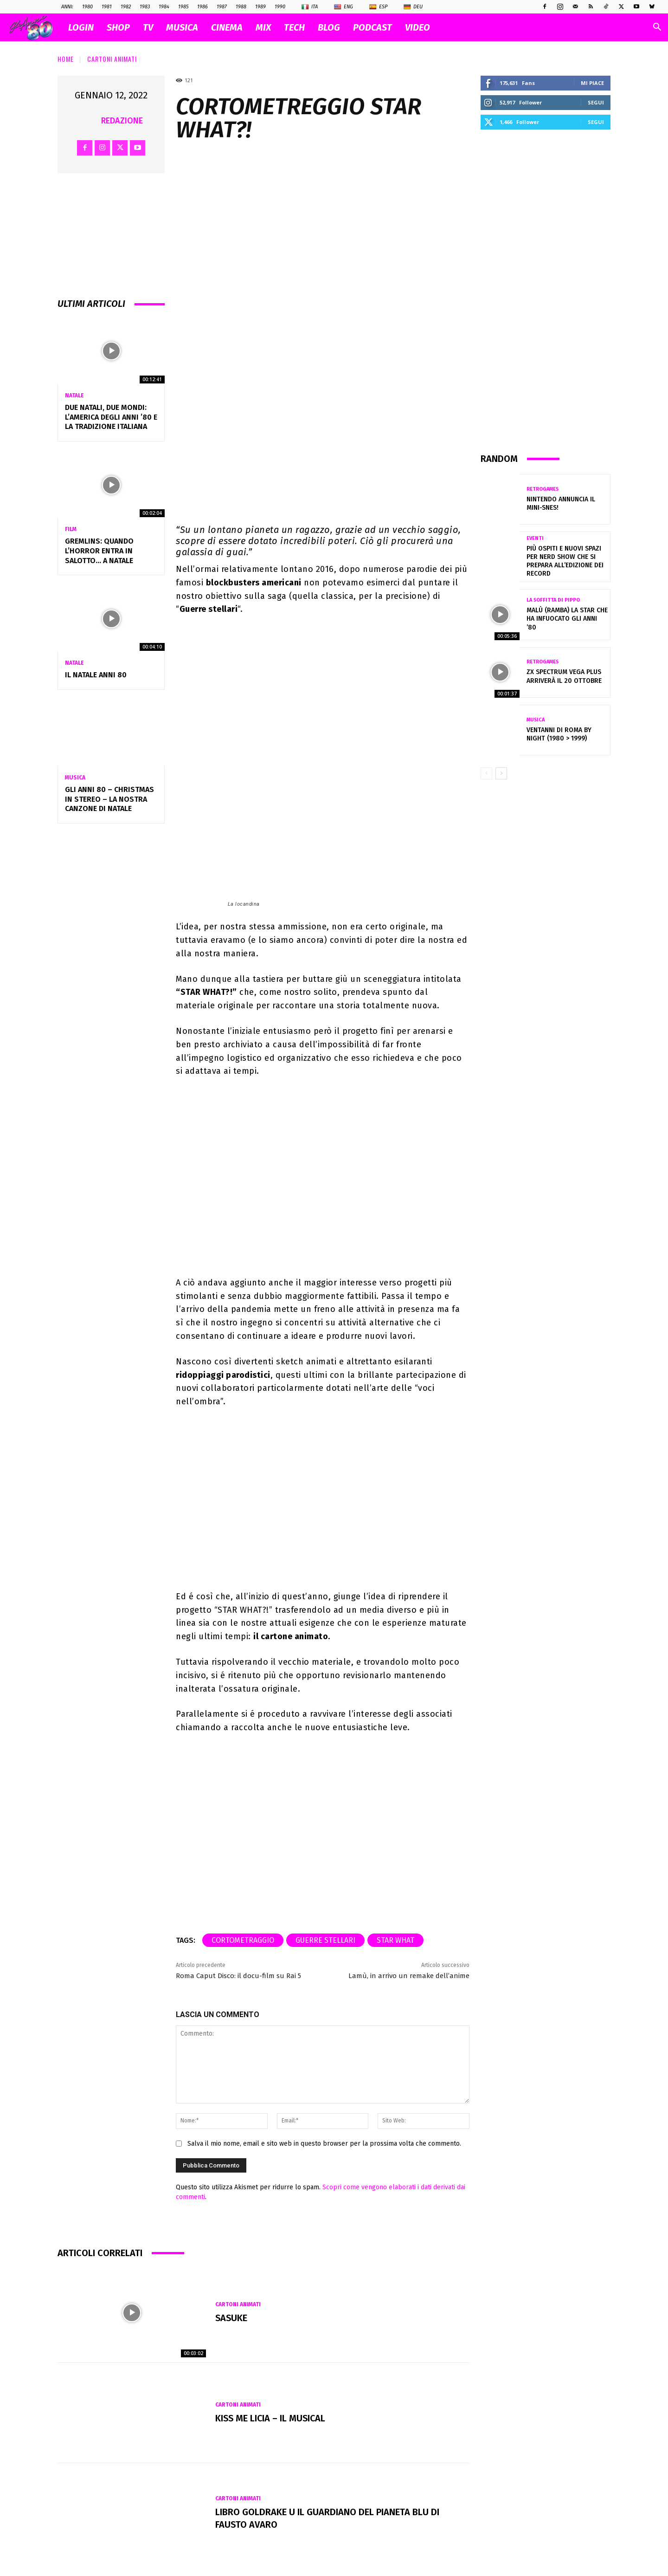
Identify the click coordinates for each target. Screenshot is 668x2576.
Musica (75, 777)
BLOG (329, 27)
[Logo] (35, 27)
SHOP (118, 27)
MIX (263, 27)
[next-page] (501, 773)
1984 (164, 7)
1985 (183, 7)
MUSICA (182, 27)
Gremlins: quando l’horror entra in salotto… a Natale (99, 551)
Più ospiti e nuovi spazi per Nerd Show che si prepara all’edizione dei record (565, 561)
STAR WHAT (395, 1936)
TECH (294, 27)
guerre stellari (325, 1936)
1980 (87, 7)
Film (71, 529)
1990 (280, 7)
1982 (126, 7)
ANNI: (67, 7)
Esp (378, 7)
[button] (657, 28)
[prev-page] (486, 773)
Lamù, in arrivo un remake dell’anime (408, 1971)
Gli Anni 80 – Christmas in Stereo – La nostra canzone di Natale (109, 799)
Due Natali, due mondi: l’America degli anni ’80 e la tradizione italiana (111, 417)
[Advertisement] (545, 290)
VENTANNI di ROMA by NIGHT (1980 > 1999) (559, 734)
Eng (343, 7)
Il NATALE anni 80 (96, 674)
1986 (202, 7)
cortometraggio (243, 1936)
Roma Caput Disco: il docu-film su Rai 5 (238, 1971)
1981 (107, 7)
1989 (260, 7)
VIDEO (417, 27)
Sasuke (231, 2313)
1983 (145, 7)
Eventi (535, 538)
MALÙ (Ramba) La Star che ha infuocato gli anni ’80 (567, 618)
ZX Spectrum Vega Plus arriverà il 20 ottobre (564, 676)
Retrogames (543, 489)
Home (66, 59)
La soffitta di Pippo (553, 600)
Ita (310, 7)
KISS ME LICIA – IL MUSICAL (271, 2414)
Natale (74, 395)
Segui (596, 102)
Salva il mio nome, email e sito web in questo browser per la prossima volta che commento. (324, 2140)
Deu (413, 7)
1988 (241, 7)
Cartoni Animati (112, 59)
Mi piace (592, 82)
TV (148, 27)
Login (81, 27)
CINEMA (227, 27)
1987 (222, 7)
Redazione (122, 121)
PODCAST (372, 27)
